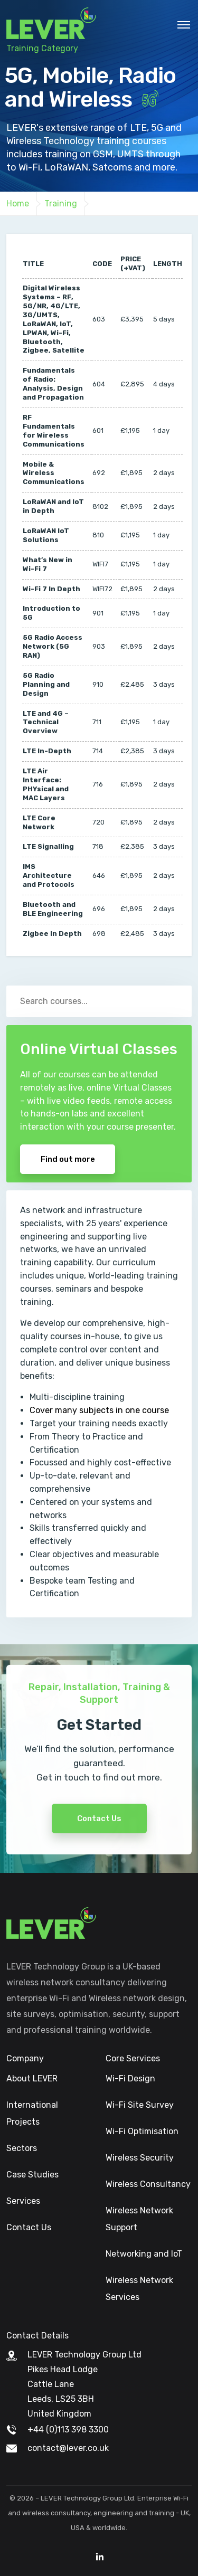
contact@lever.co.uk (68, 2448)
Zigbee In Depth (52, 933)
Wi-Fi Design (130, 2078)
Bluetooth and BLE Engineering (53, 909)
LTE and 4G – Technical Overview (46, 722)
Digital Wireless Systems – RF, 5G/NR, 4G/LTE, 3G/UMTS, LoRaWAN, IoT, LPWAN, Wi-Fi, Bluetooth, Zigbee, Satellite (53, 319)
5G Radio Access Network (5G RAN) (52, 646)
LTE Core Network (39, 822)
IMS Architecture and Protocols (48, 875)
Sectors (21, 2148)
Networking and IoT (144, 2254)
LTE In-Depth (47, 751)
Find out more (68, 1159)
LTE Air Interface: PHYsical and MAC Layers (46, 784)
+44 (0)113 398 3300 (68, 2430)
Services (23, 2201)
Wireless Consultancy (148, 2184)
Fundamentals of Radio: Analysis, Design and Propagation (53, 383)
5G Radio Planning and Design (46, 684)
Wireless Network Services (139, 2288)
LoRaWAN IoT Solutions (46, 535)
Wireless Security (140, 2158)
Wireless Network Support (139, 2218)
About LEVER (32, 2078)
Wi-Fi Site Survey (140, 2105)
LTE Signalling (48, 846)
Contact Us (99, 1845)
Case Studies (32, 2175)
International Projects (32, 2113)
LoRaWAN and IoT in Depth (53, 506)
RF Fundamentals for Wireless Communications (53, 430)
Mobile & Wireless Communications (53, 473)
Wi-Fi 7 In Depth (51, 589)
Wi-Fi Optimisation (142, 2131)
